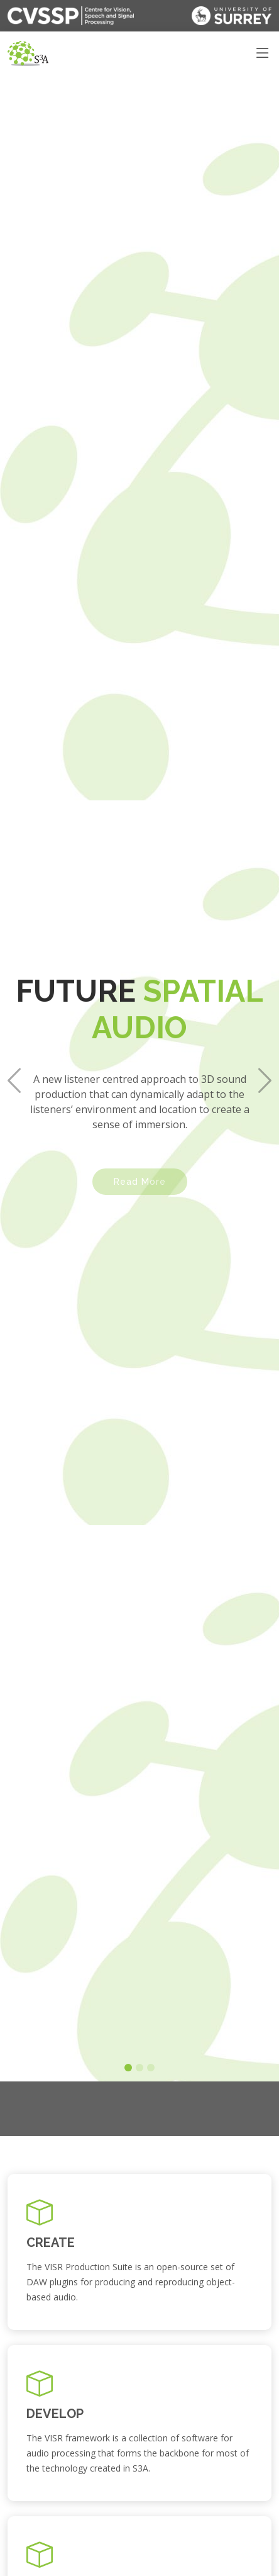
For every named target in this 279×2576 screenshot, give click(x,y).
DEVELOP (55, 2413)
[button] (14, 1042)
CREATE (50, 2242)
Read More (140, 1152)
